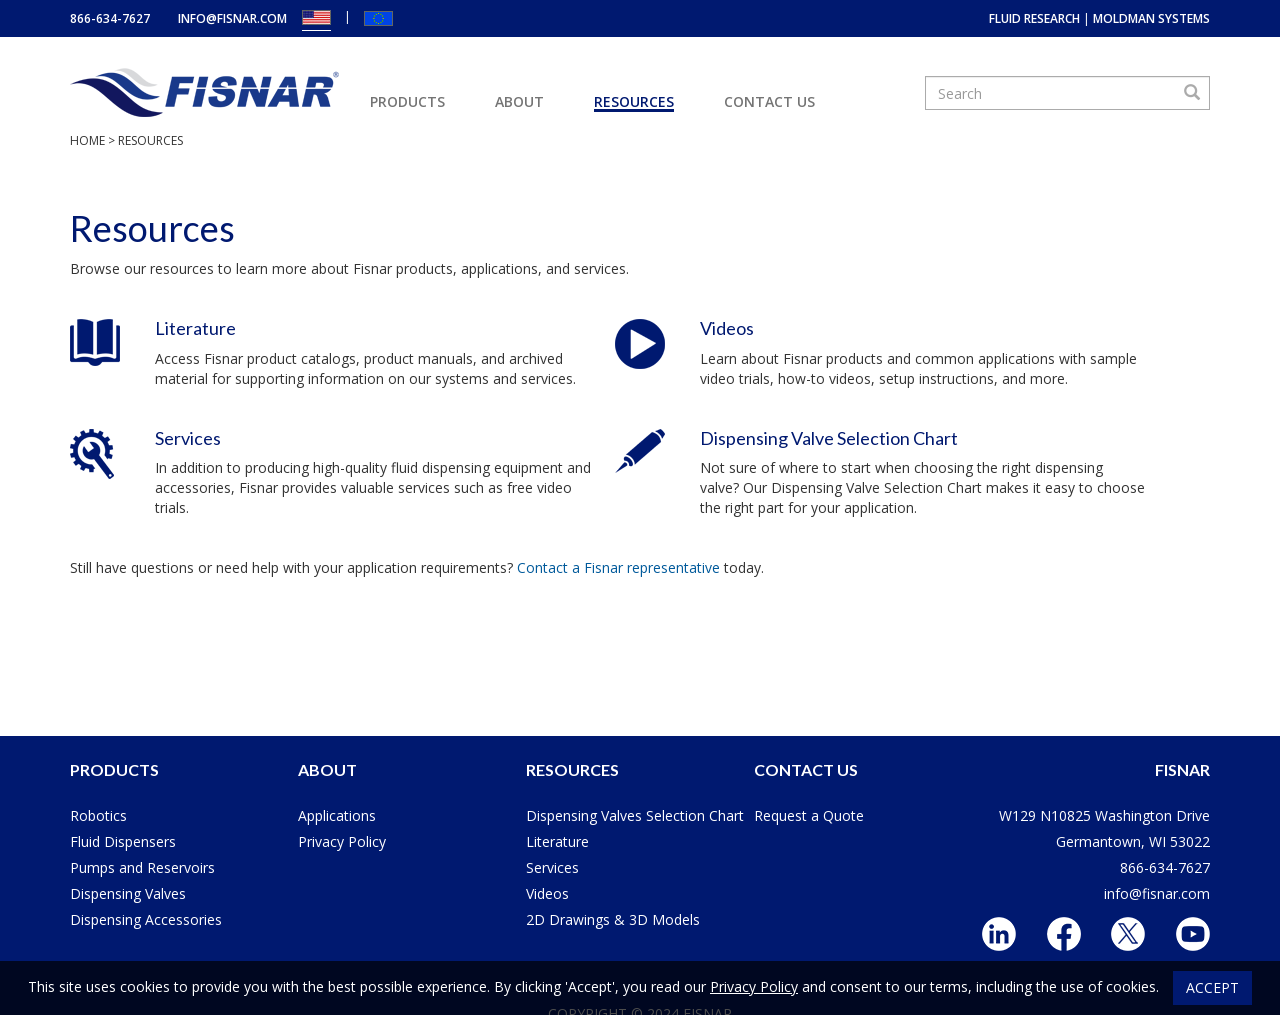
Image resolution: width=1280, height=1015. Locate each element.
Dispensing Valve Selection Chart (829, 438)
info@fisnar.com (232, 18)
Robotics (98, 815)
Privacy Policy (342, 841)
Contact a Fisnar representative (618, 567)
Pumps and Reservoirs (142, 867)
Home (87, 140)
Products (407, 101)
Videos (727, 328)
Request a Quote (809, 815)
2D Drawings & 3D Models (613, 919)
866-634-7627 (110, 18)
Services (188, 438)
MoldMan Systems (1151, 18)
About (519, 101)
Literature (195, 328)
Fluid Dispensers (123, 841)
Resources (634, 101)
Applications (337, 815)
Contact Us (769, 101)
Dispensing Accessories (146, 919)
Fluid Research (1034, 18)
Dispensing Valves (128, 893)
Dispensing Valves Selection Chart (635, 815)
